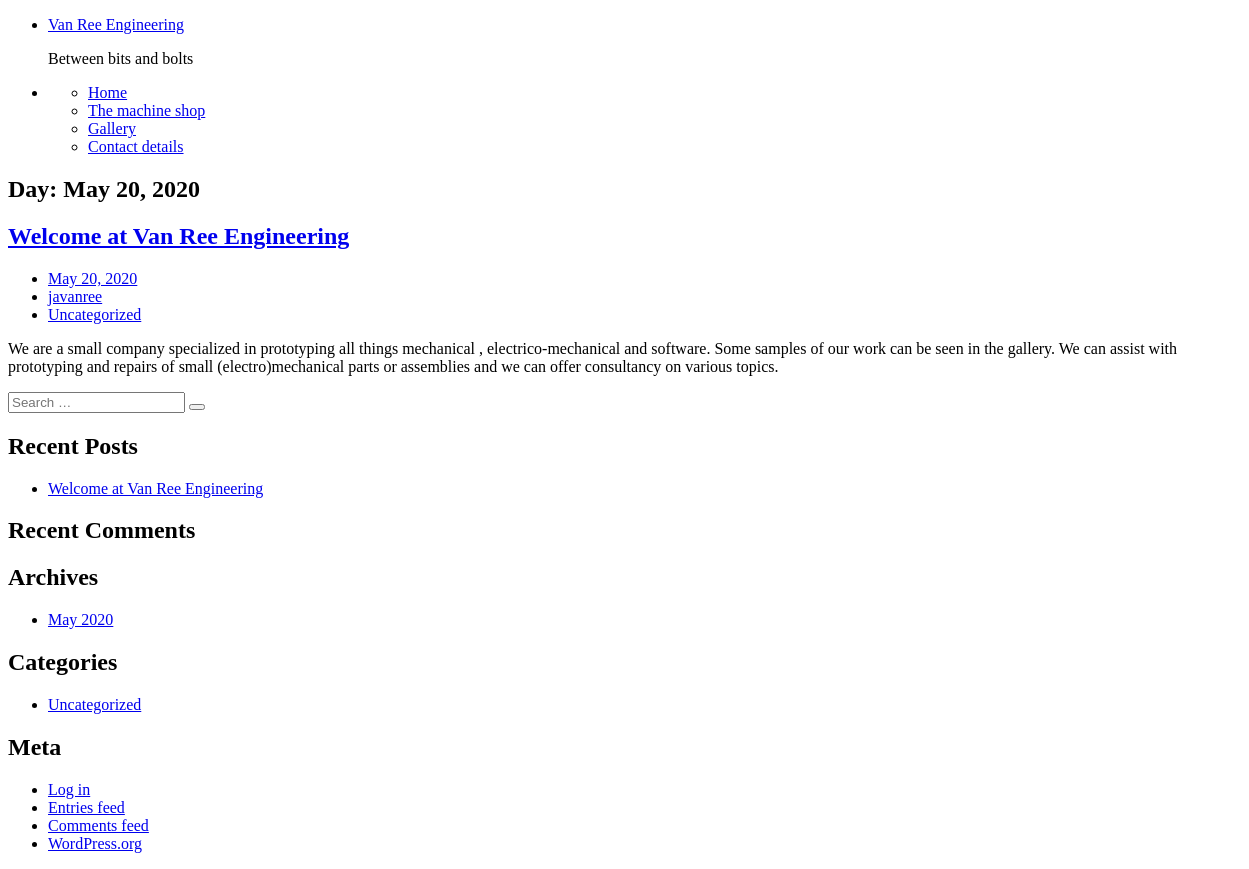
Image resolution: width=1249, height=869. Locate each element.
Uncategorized (94, 314)
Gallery (112, 128)
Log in (69, 789)
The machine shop (146, 110)
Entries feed (86, 807)
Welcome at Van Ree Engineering (178, 236)
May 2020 (80, 619)
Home (107, 92)
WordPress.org (95, 843)
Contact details (136, 146)
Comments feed (98, 825)
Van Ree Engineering (116, 24)
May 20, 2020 (92, 278)
